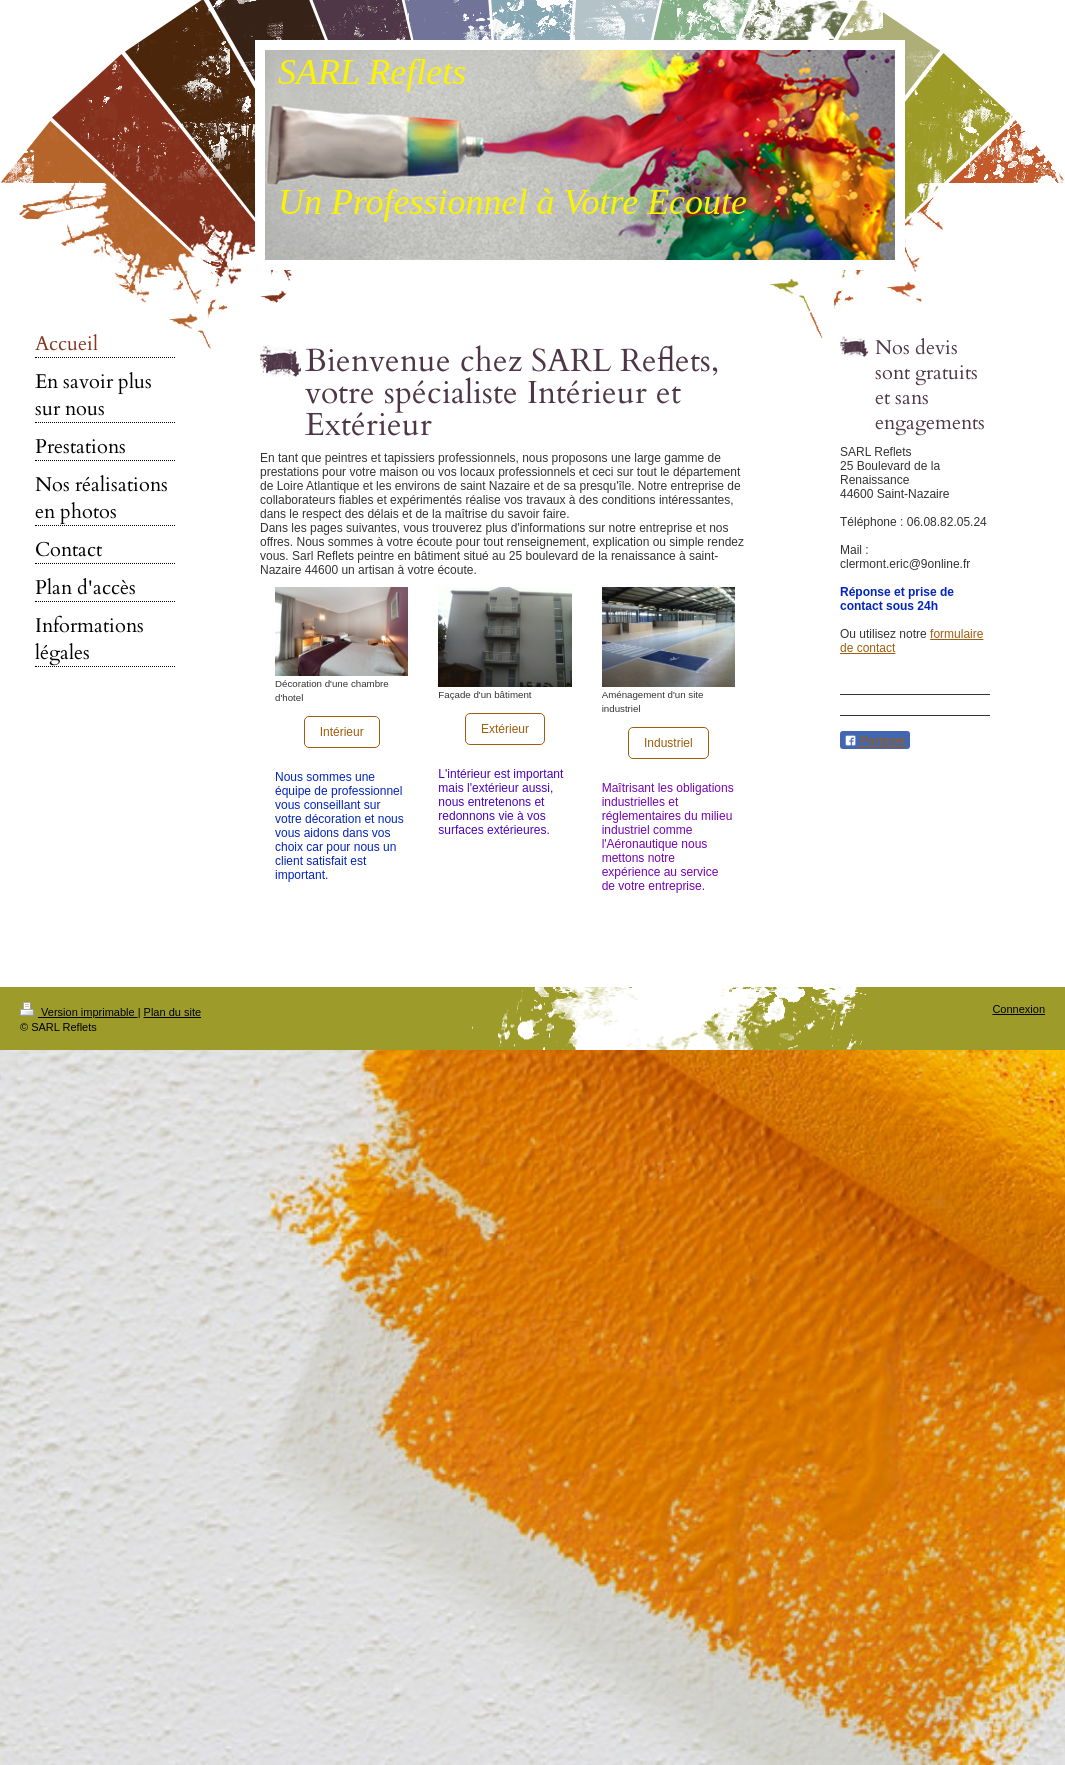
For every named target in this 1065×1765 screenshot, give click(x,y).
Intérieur (342, 732)
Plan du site (172, 1012)
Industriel (668, 743)
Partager (875, 741)
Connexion (1018, 1009)
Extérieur (505, 729)
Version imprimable (79, 1012)
